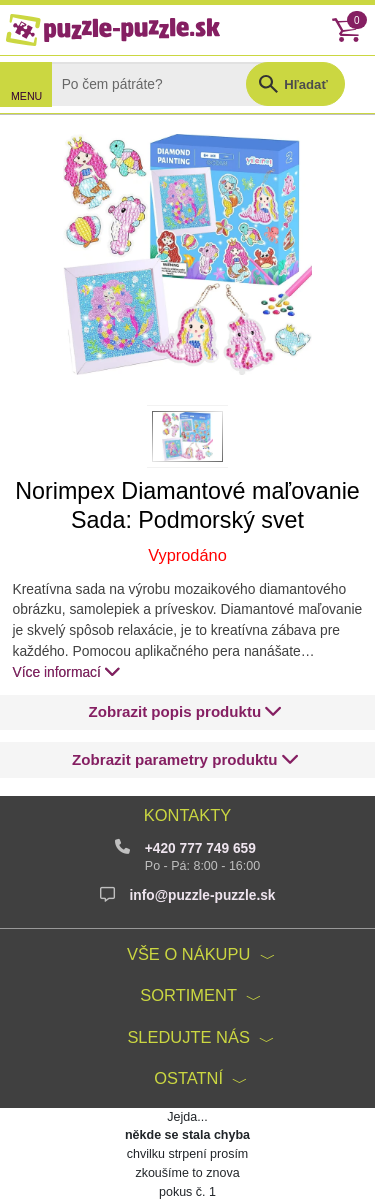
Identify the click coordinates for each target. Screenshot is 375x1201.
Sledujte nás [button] (188, 1037)
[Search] (163, 84)
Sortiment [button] (188, 995)
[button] (185, 712)
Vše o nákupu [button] (188, 954)
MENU (26, 96)
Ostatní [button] (188, 1078)
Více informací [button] (67, 671)
